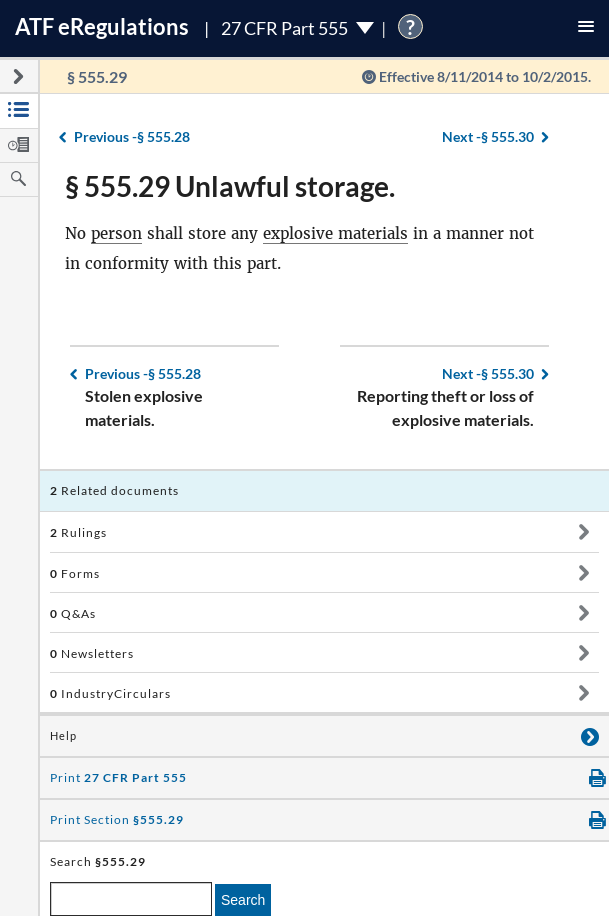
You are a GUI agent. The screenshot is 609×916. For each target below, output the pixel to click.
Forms (75, 573)
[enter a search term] (131, 899)
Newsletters (92, 653)
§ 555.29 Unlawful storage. (230, 186)
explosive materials (335, 233)
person (116, 233)
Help (63, 736)
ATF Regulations (102, 26)
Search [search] (243, 900)
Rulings (78, 532)
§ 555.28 (132, 136)
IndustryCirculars (110, 693)
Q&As (73, 613)
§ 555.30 (488, 136)
